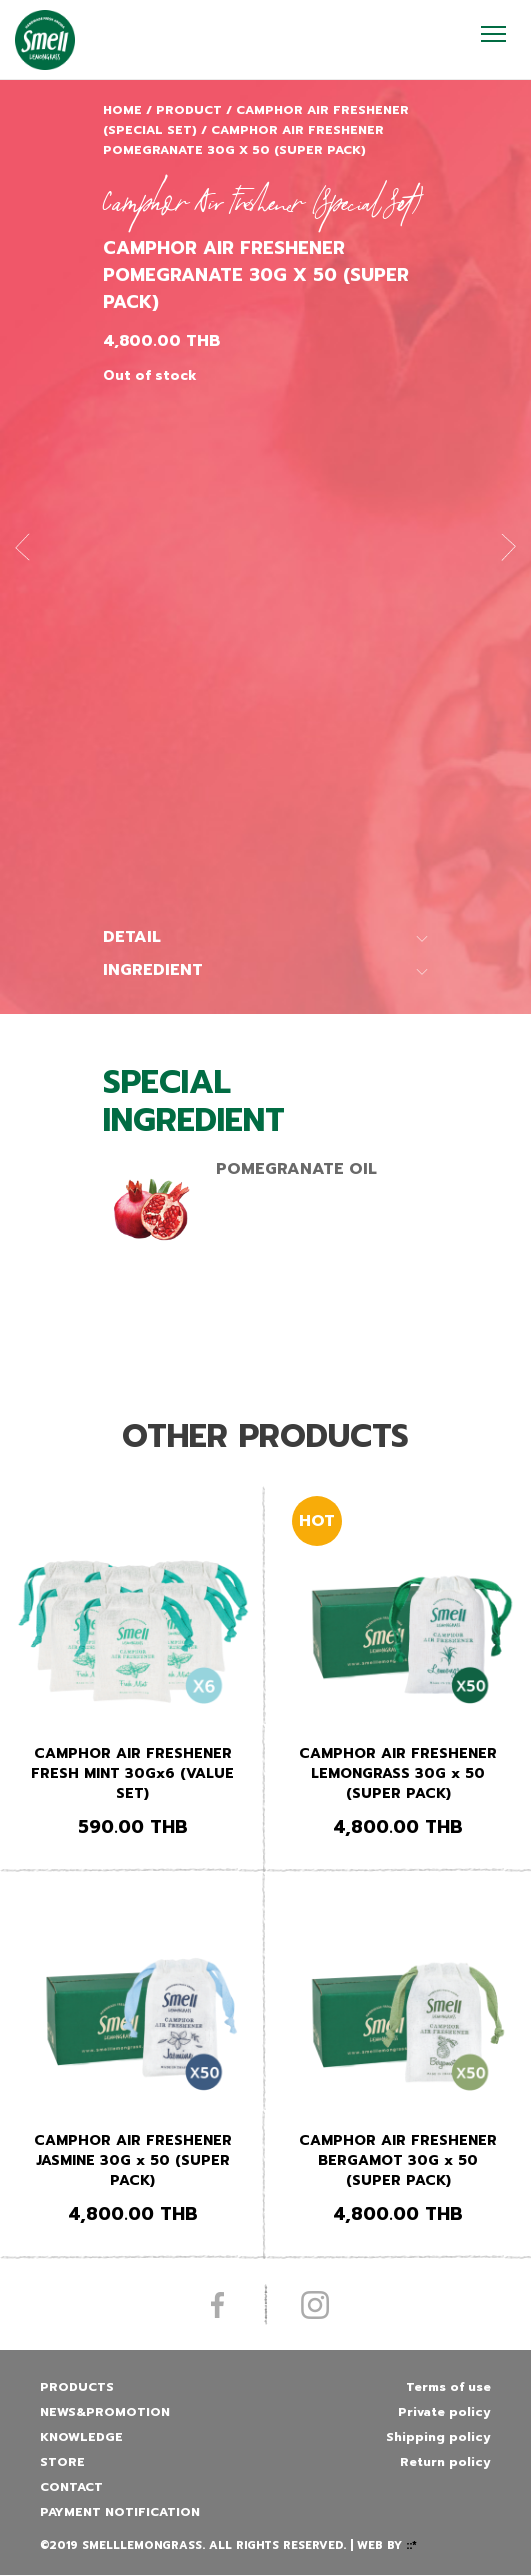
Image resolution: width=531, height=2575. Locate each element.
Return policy (445, 2462)
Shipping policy (438, 2437)
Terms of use (448, 2387)
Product (189, 110)
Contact (71, 2487)
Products (77, 2387)
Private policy (444, 2412)
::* (411, 2545)
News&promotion (105, 2412)
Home (122, 110)
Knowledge (81, 2437)
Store (62, 2462)
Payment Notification (120, 2512)
